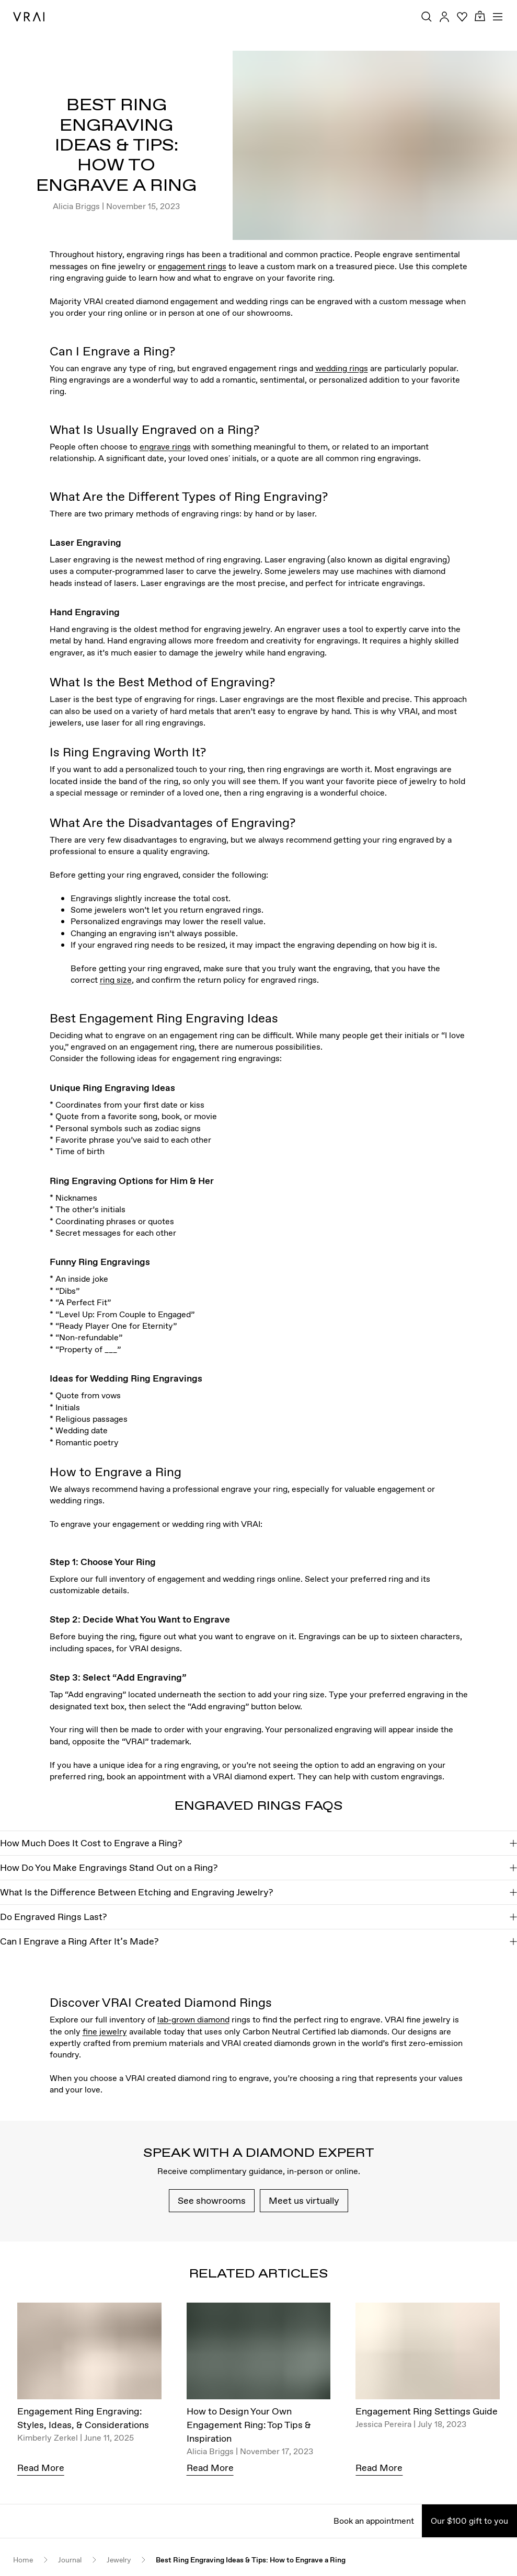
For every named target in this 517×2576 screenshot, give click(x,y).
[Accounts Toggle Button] (444, 16)
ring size (116, 979)
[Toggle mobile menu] (497, 16)
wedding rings (341, 368)
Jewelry (119, 2560)
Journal (70, 2560)
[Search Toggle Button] (426, 16)
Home (23, 2560)
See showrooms (212, 2200)
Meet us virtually (304, 2200)
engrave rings (165, 446)
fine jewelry (105, 2031)
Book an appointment (374, 2520)
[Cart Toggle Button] (480, 16)
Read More (40, 2467)
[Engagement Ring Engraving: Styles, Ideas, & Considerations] (89, 2354)
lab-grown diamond (193, 2019)
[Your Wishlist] (462, 16)
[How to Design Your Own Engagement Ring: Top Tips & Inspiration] (259, 2354)
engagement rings (192, 266)
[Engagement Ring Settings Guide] (427, 2354)
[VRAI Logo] (28, 17)
